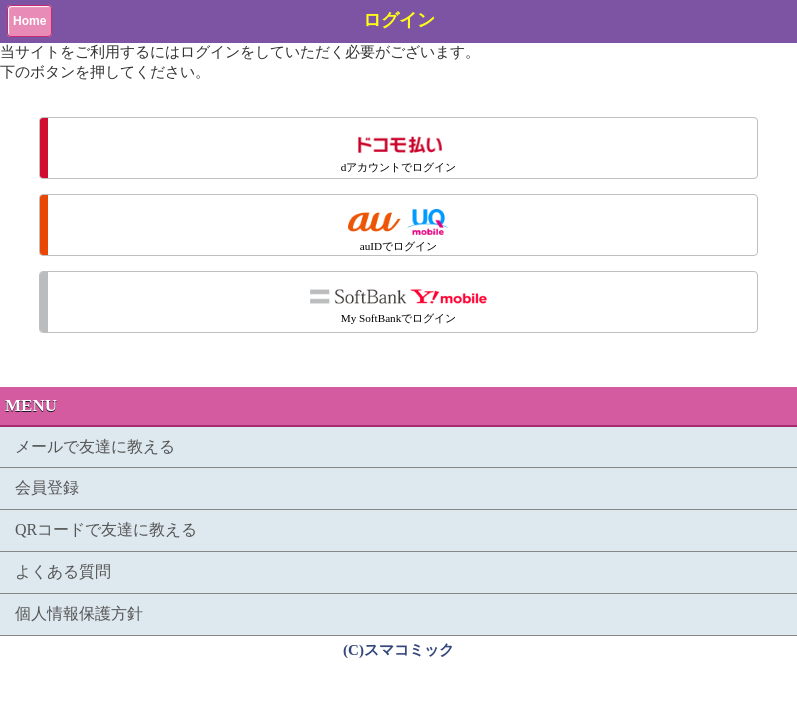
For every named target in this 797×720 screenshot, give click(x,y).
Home (29, 21)
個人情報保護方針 (79, 613)
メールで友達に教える (95, 446)
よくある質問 (63, 571)
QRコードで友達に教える (106, 529)
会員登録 (47, 487)
